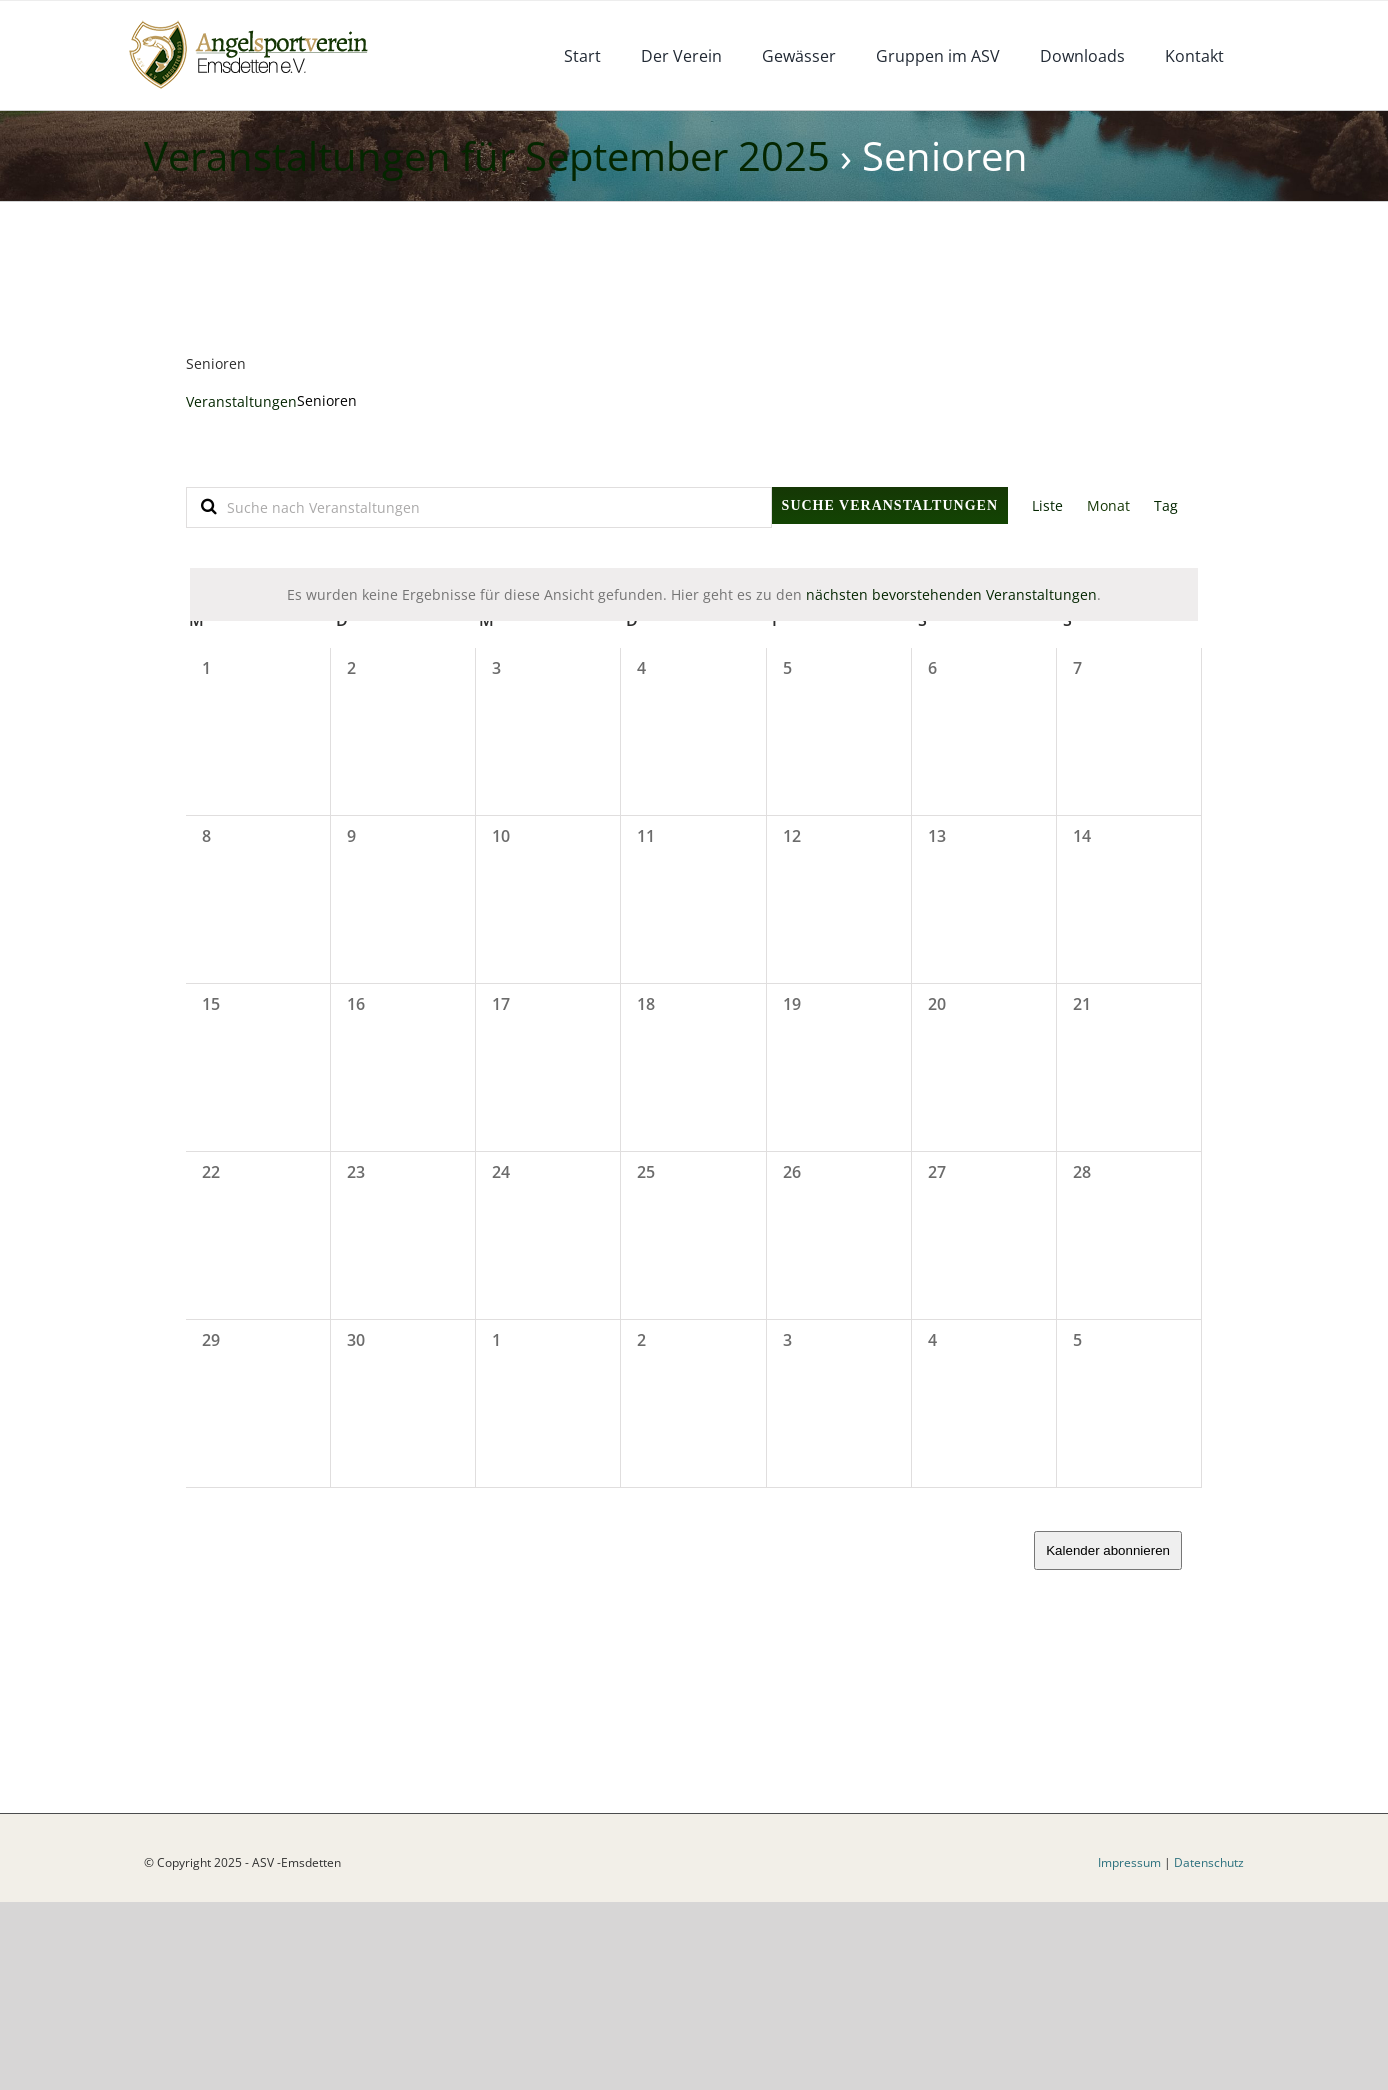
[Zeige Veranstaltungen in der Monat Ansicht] (1108, 505)
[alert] (694, 594)
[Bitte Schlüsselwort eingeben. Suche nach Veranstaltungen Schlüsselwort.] (479, 507)
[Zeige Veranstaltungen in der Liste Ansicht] (1047, 505)
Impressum (1129, 2050)
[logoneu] (259, 22)
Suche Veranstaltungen (890, 505)
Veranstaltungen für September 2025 (487, 155)
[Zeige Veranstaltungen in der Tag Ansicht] (1166, 505)
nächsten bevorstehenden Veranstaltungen (951, 594)
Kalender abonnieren (1108, 1550)
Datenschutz (1209, 2050)
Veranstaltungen (241, 401)
